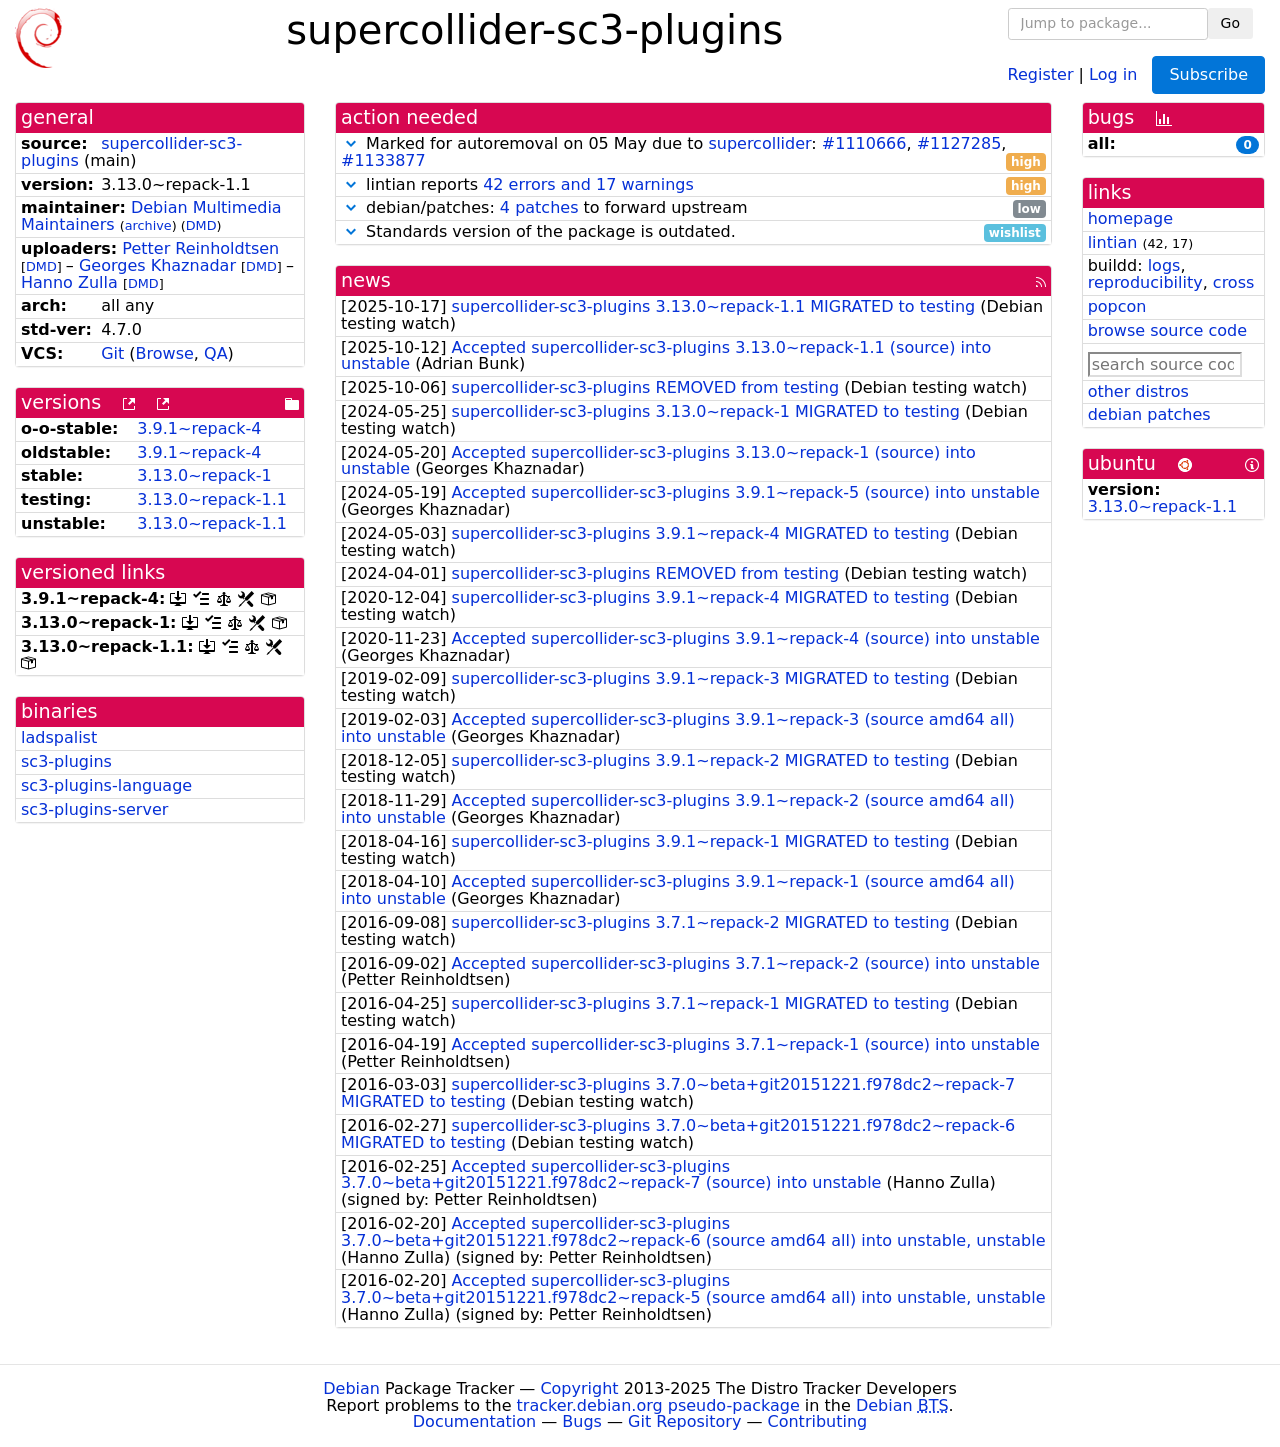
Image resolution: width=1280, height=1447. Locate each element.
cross (1233, 282)
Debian (351, 1388)
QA (216, 353)
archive (148, 225)
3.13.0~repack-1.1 (212, 499)
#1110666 (864, 143)
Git (112, 353)
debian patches (1149, 414)
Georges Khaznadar (157, 265)
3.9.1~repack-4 (199, 428)
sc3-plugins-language (106, 785)
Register (1041, 73)
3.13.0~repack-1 (204, 475)
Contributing (818, 1421)
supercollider (759, 143)
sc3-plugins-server (94, 809)
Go (1230, 23)
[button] (351, 143)
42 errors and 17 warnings (588, 184)
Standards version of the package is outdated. (693, 232)
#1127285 (959, 143)
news (366, 280)
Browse (165, 353)
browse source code (1167, 330)
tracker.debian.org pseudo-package (658, 1405)
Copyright (579, 1388)
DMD (201, 225)
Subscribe (1208, 74)
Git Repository (684, 1421)
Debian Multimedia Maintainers (151, 216)
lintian (1113, 242)
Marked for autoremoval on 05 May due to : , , (693, 153)
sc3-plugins (66, 761)
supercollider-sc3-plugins (131, 152)
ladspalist (59, 737)
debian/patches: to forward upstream (693, 208)
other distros (1138, 391)
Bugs (582, 1421)
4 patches (539, 207)
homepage (1130, 218)
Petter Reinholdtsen (200, 248)
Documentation (474, 1421)
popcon (1117, 306)
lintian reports (693, 185)
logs (1164, 265)
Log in (1113, 73)
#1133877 (383, 160)
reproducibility (1145, 282)
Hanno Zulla (69, 282)
